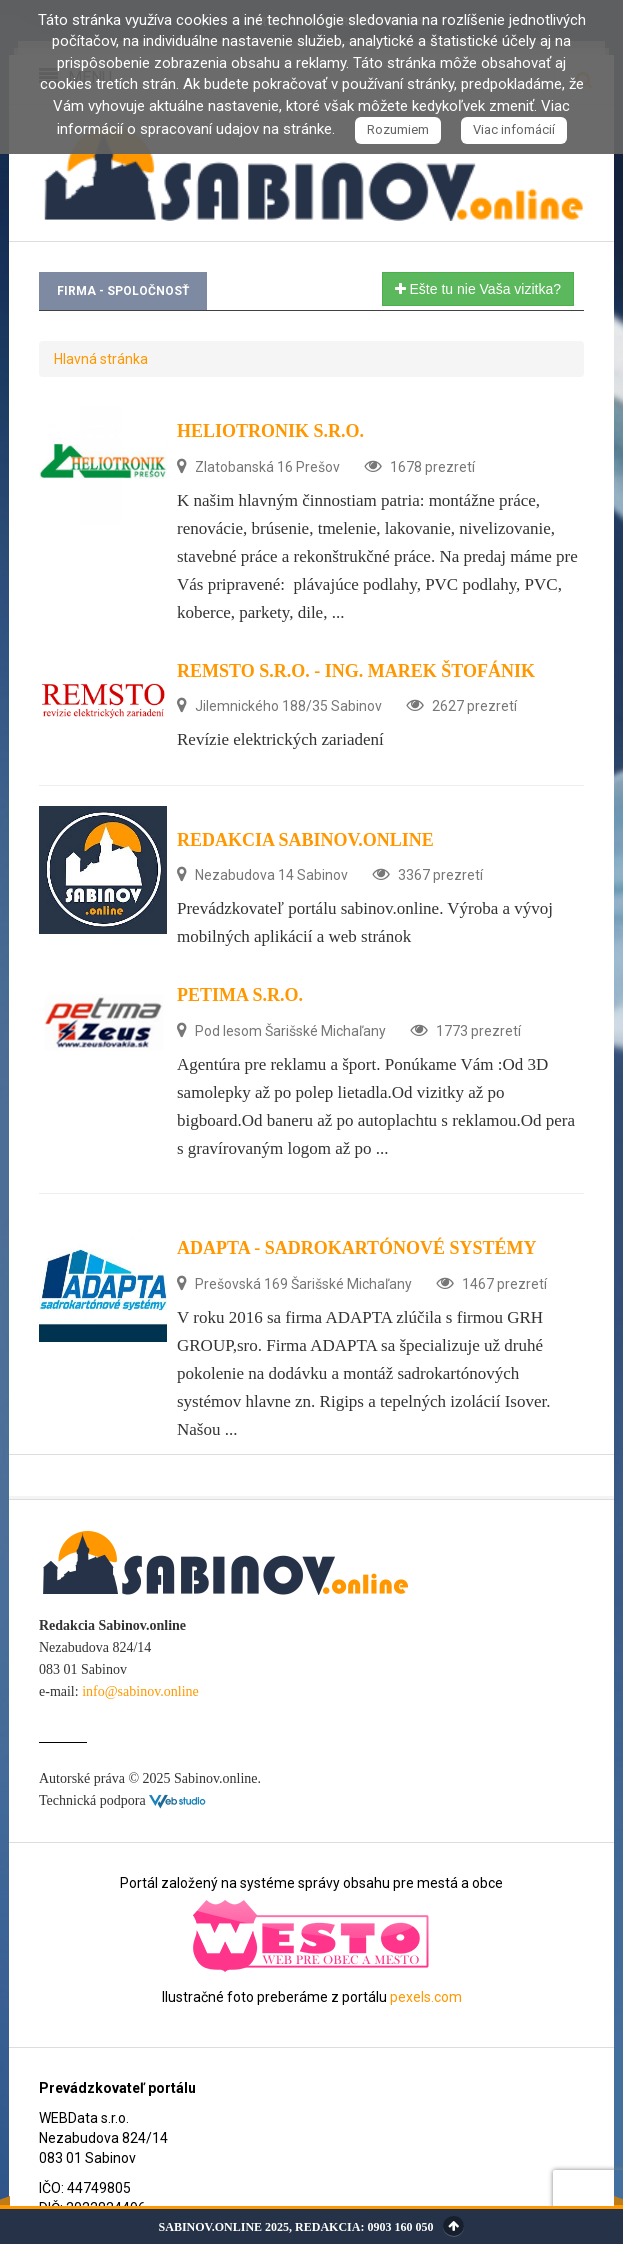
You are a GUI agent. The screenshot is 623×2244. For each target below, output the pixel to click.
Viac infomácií (514, 129)
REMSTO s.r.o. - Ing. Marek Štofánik (356, 671)
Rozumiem (398, 129)
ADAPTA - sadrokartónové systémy (357, 1248)
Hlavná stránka (101, 359)
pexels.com (426, 1997)
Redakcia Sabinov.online (305, 840)
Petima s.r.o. (240, 995)
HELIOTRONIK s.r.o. (270, 431)
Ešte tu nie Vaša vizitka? (478, 289)
